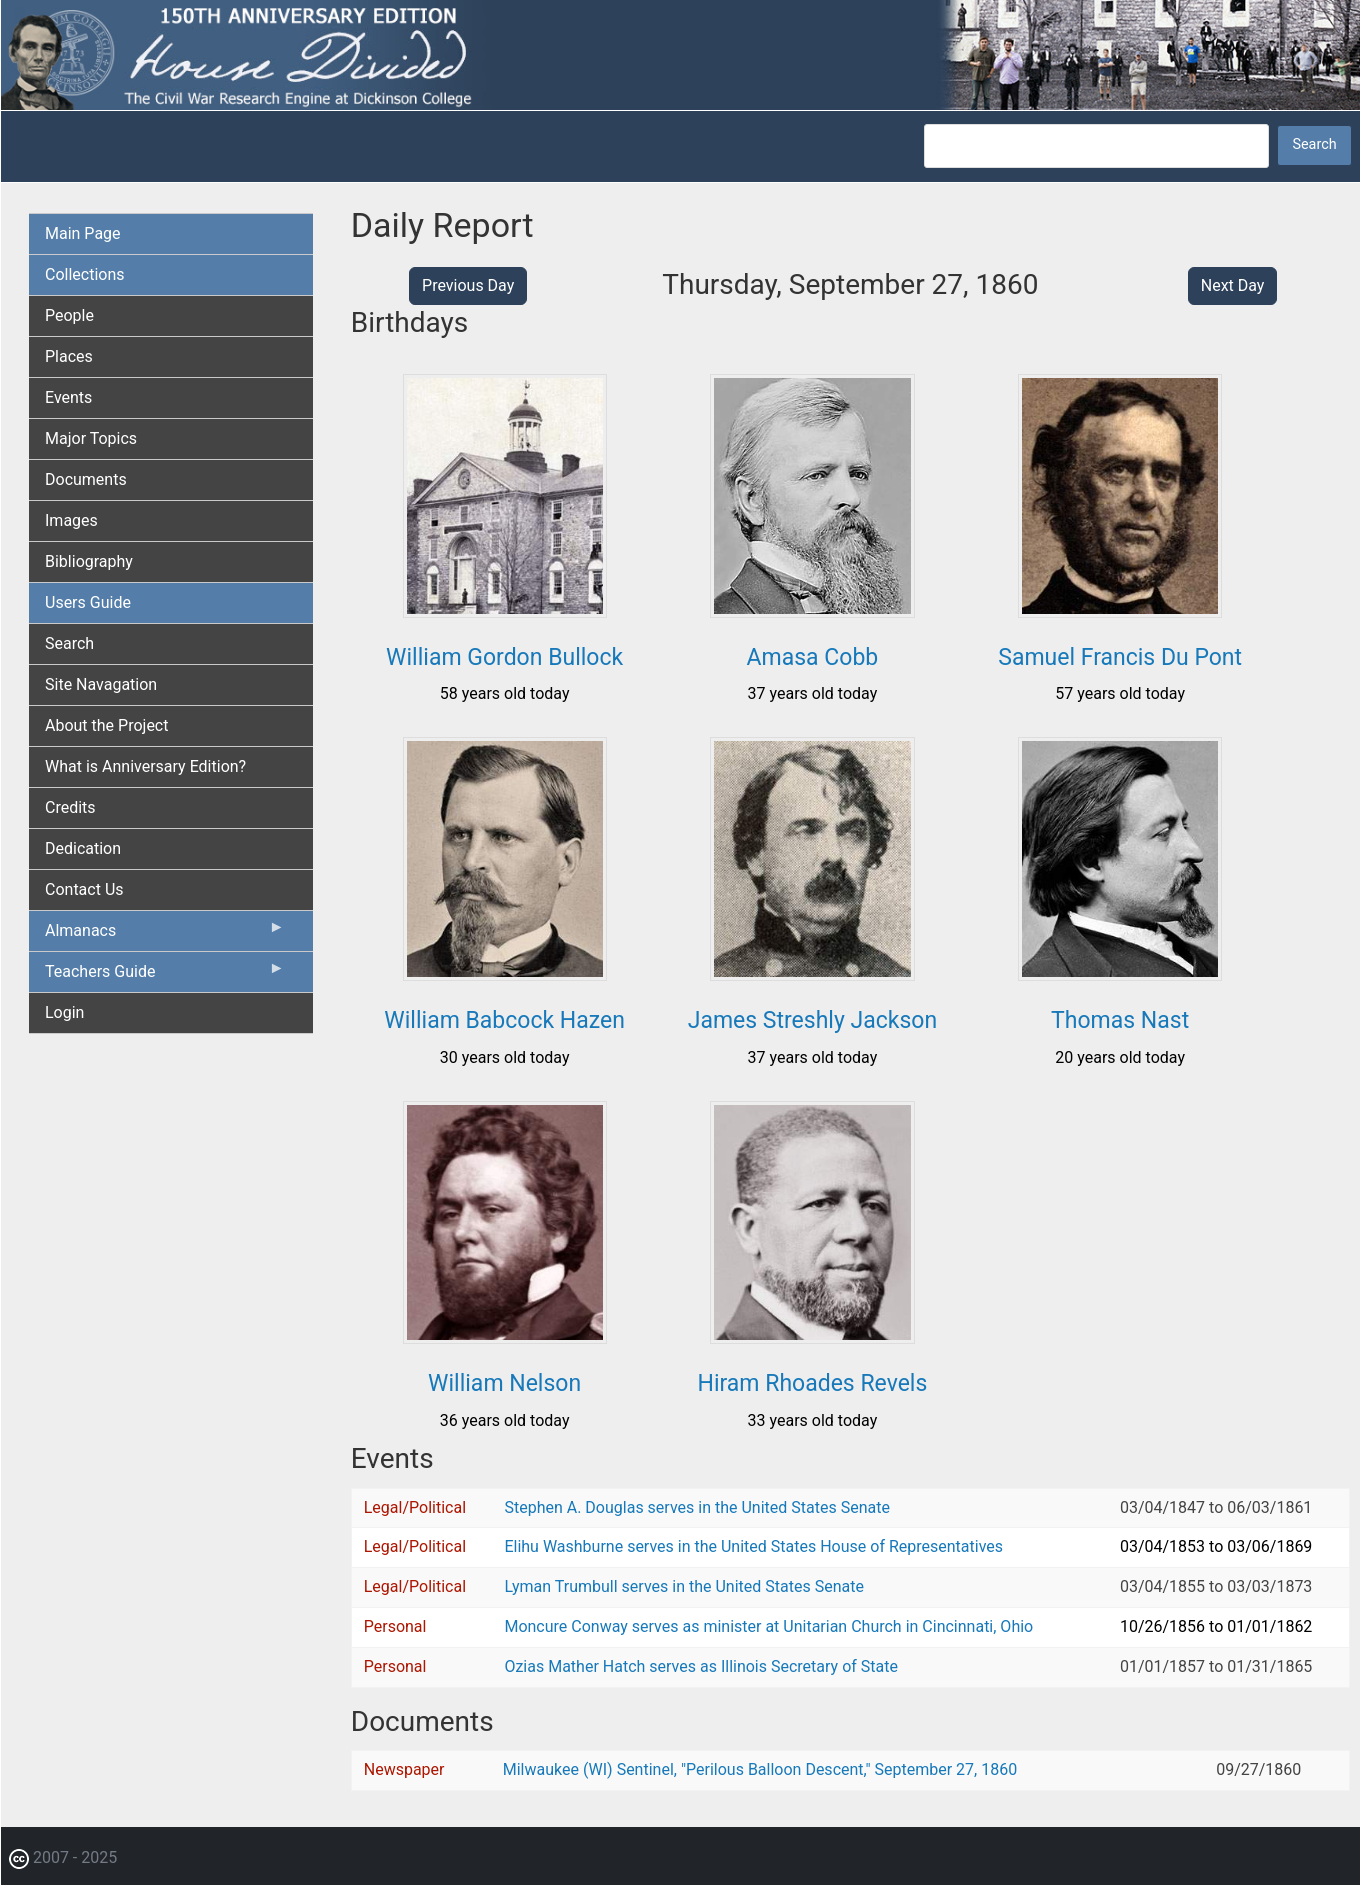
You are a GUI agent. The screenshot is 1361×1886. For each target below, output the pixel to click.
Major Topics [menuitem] (91, 438)
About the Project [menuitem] (106, 725)
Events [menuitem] (68, 397)
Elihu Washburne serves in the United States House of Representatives (753, 1546)
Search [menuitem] (69, 643)
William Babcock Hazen (504, 1020)
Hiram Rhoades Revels (812, 1383)
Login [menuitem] (64, 1012)
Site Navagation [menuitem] (101, 684)
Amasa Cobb (813, 657)
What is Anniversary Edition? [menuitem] (145, 766)
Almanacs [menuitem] (165, 935)
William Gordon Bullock (504, 657)
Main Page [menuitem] (83, 233)
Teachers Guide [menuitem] (165, 976)
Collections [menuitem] (85, 274)
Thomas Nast (1120, 1020)
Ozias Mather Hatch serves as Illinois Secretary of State (701, 1666)
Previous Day (468, 285)
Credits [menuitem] (70, 807)
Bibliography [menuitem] (89, 561)
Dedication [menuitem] (83, 848)
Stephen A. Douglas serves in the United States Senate (696, 1507)
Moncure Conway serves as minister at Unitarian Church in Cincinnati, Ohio (768, 1626)
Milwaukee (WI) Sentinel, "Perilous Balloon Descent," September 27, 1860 (760, 1769)
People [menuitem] (69, 315)
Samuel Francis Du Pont (1120, 657)
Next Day (1233, 285)
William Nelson (504, 1383)
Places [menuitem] (69, 356)
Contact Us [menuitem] (84, 889)
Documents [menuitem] (86, 479)
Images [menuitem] (71, 520)
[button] (505, 610)
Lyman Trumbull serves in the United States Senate (683, 1586)
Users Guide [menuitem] (88, 602)
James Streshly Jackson (812, 1020)
